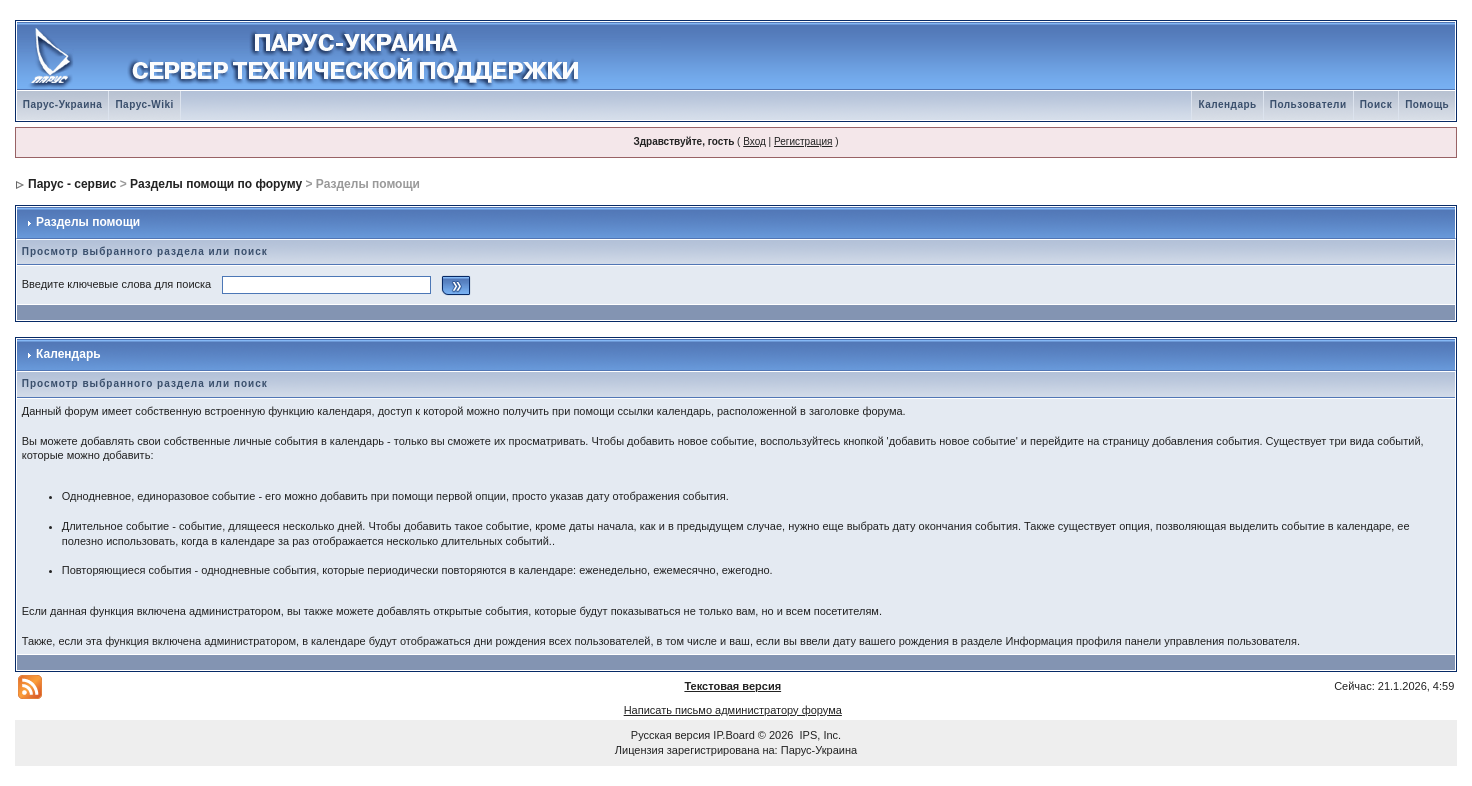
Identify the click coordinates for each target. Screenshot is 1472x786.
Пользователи (1308, 104)
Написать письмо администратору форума (733, 710)
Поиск (1376, 104)
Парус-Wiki (144, 104)
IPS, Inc (819, 735)
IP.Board (733, 735)
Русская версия (670, 735)
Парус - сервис (72, 184)
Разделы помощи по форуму (216, 184)
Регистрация (803, 141)
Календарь (1227, 104)
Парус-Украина (63, 104)
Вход (754, 141)
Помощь (1427, 104)
